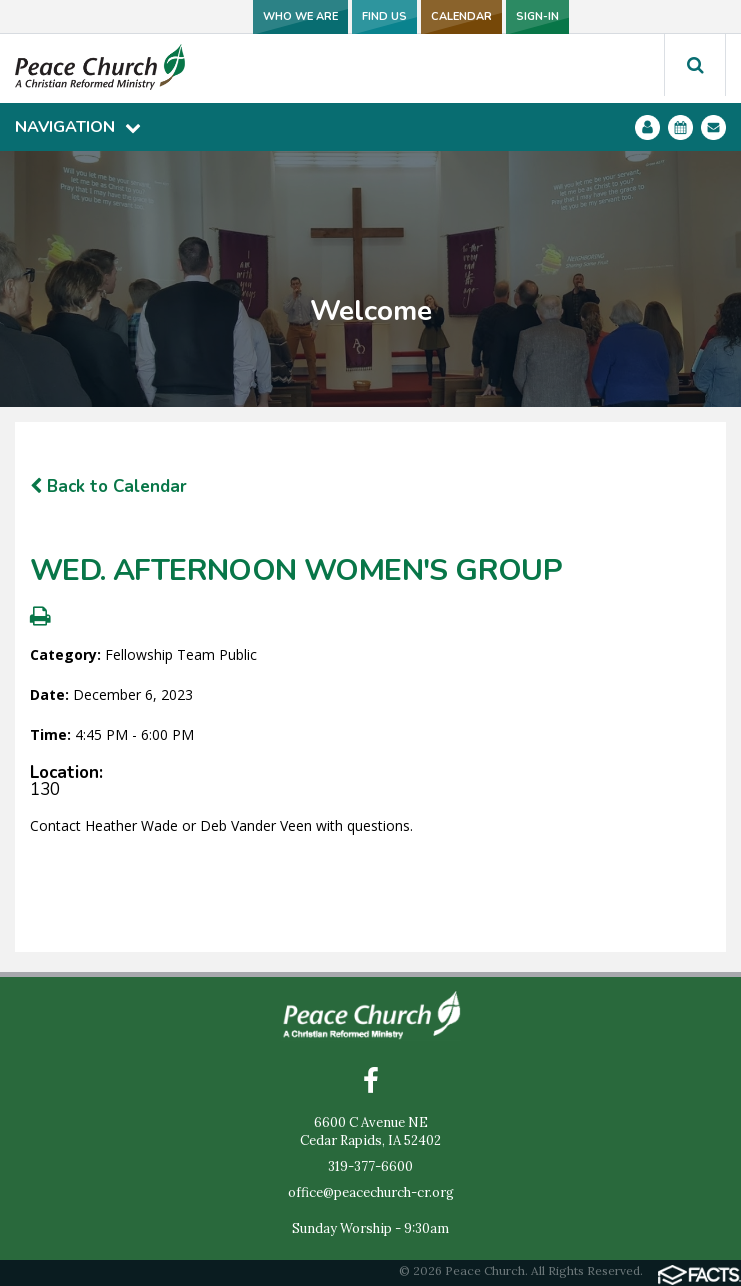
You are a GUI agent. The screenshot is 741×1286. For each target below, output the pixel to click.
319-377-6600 (370, 1166)
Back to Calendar (108, 486)
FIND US (384, 16)
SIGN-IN (537, 16)
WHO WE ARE (300, 16)
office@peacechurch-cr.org (371, 1192)
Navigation (78, 127)
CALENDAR (461, 16)
